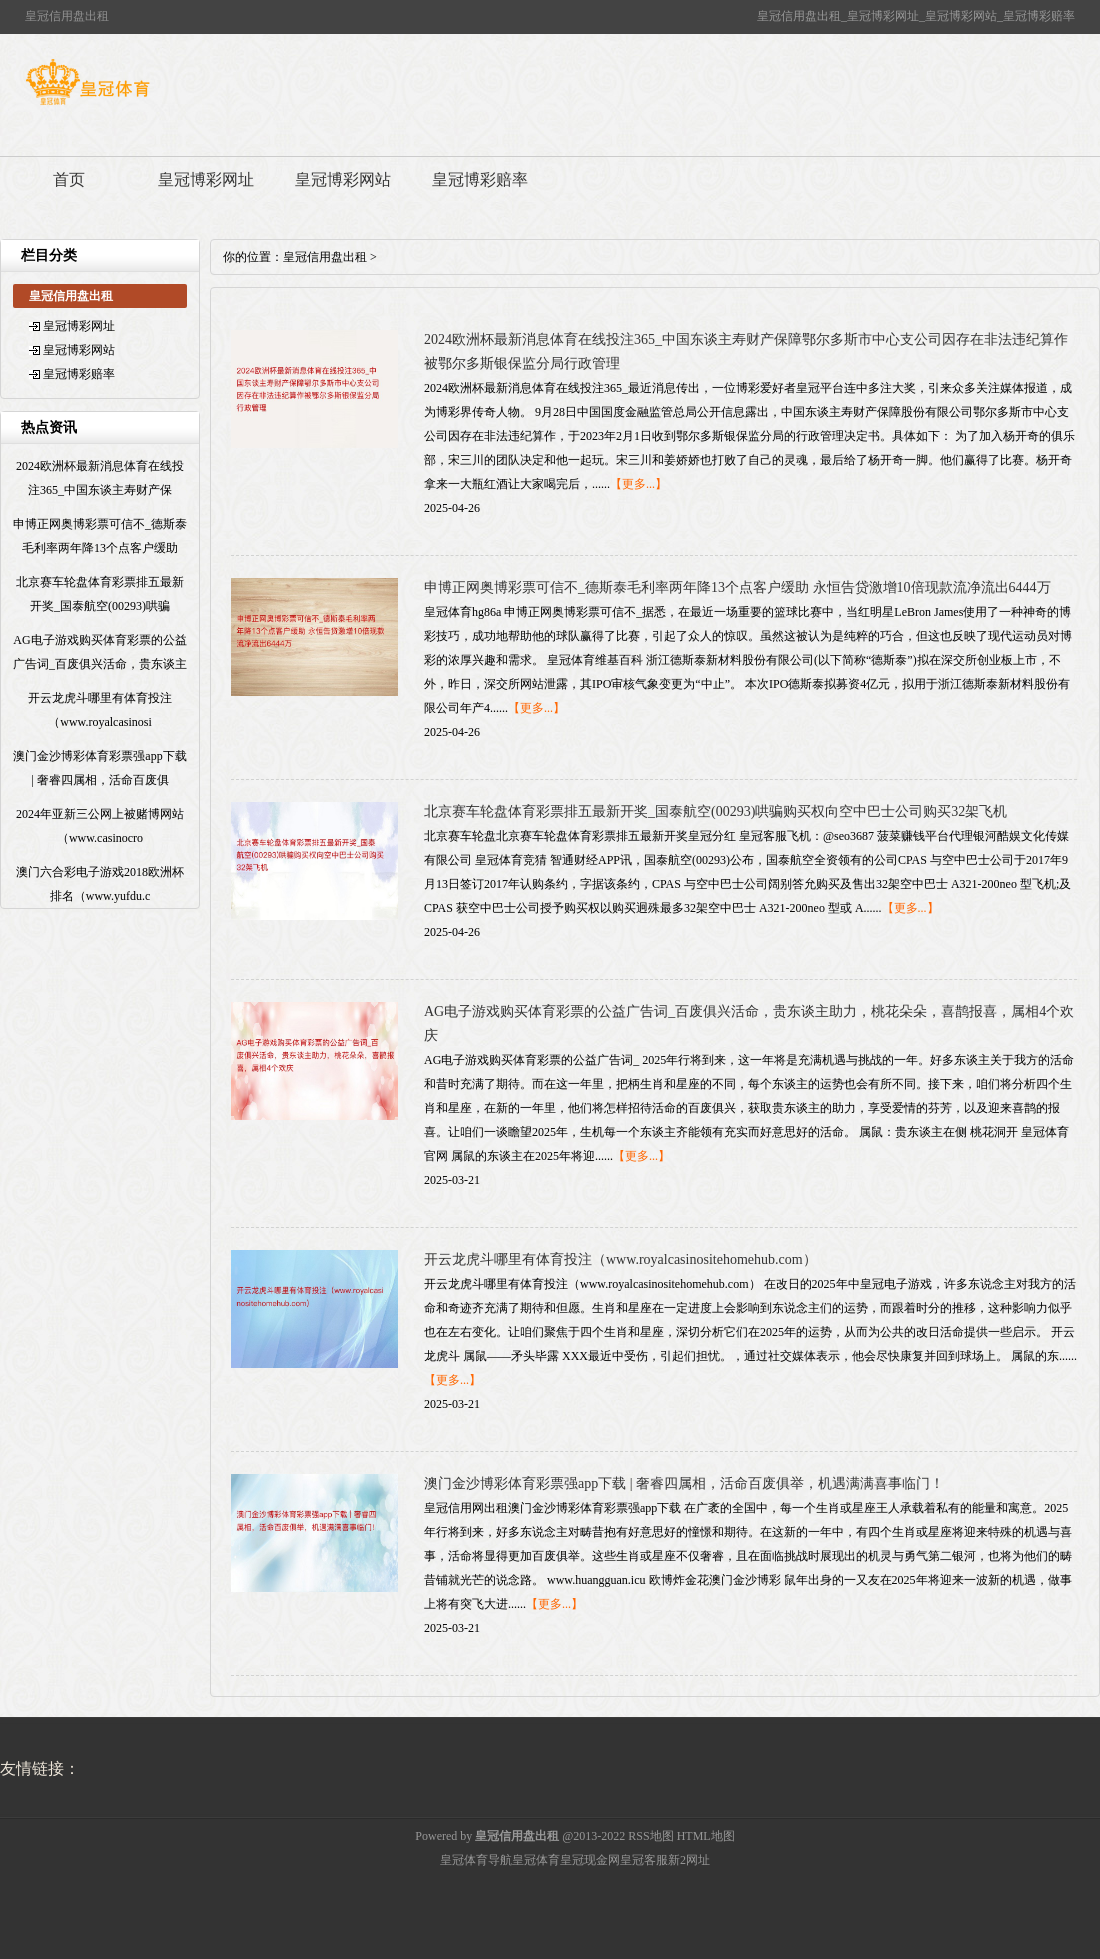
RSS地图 (650, 1836)
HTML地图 (706, 1836)
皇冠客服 (644, 1860)
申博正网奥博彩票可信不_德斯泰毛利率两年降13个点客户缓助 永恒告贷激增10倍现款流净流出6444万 (737, 587)
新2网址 (689, 1860)
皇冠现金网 (590, 1860)
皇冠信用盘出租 (325, 257)
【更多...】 (638, 484)
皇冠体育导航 (476, 1860)
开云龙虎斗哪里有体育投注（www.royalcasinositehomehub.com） (620, 1259)
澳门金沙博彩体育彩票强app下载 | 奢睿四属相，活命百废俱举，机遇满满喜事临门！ (684, 1483)
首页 (69, 179)
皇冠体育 (536, 1860)
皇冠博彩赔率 (480, 179)
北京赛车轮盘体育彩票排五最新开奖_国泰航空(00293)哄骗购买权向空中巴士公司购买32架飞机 (715, 811)
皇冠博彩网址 (206, 179)
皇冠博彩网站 (343, 179)
